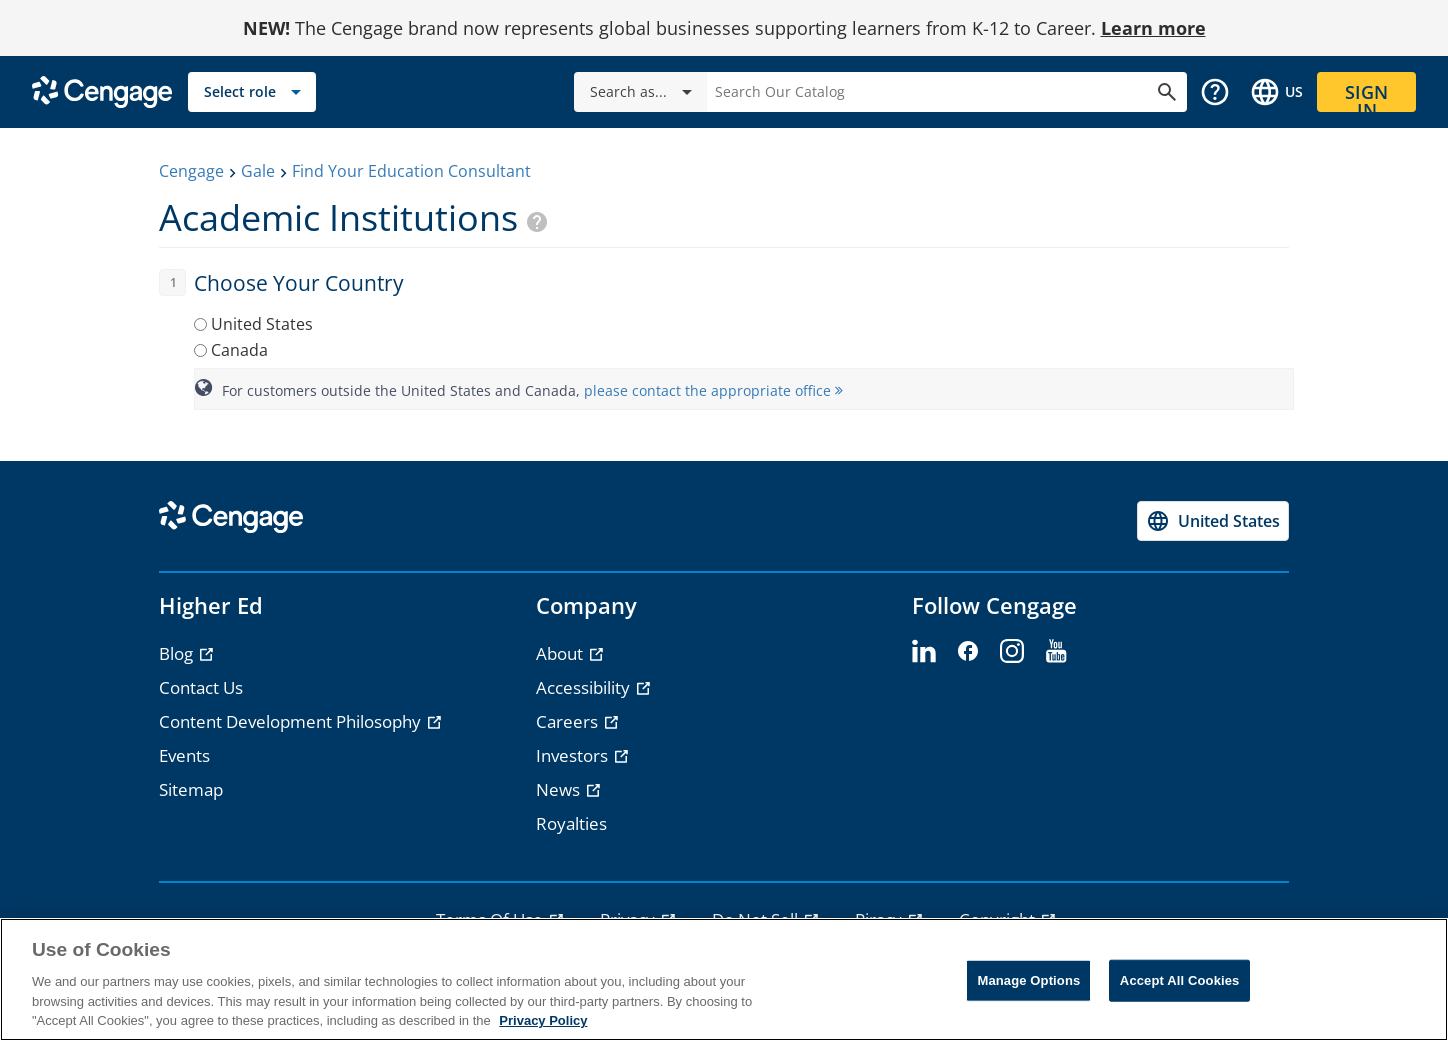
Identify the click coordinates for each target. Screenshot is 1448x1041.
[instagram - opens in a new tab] (1012, 652)
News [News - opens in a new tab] (560, 789)
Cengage (191, 171)
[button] (1215, 92)
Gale (258, 171)
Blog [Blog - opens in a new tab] (178, 653)
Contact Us (201, 687)
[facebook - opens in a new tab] (968, 652)
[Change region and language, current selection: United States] (1276, 92)
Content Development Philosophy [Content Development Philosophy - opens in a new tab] (292, 721)
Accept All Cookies (1180, 980)
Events (184, 755)
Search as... (644, 92)
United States (262, 324)
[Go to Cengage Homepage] (102, 90)
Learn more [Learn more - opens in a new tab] (1153, 28)
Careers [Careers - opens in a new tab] (569, 721)
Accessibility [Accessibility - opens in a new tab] (585, 687)
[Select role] (252, 92)
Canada (239, 350)
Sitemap (191, 789)
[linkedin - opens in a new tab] (924, 652)
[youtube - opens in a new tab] (1056, 652)
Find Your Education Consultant (411, 171)
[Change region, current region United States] (1213, 521)
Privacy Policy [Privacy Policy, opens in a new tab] (543, 1020)
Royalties (571, 823)
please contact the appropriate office (713, 390)
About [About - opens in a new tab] (561, 653)
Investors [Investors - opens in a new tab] (574, 755)
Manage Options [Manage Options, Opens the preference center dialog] (1028, 980)
